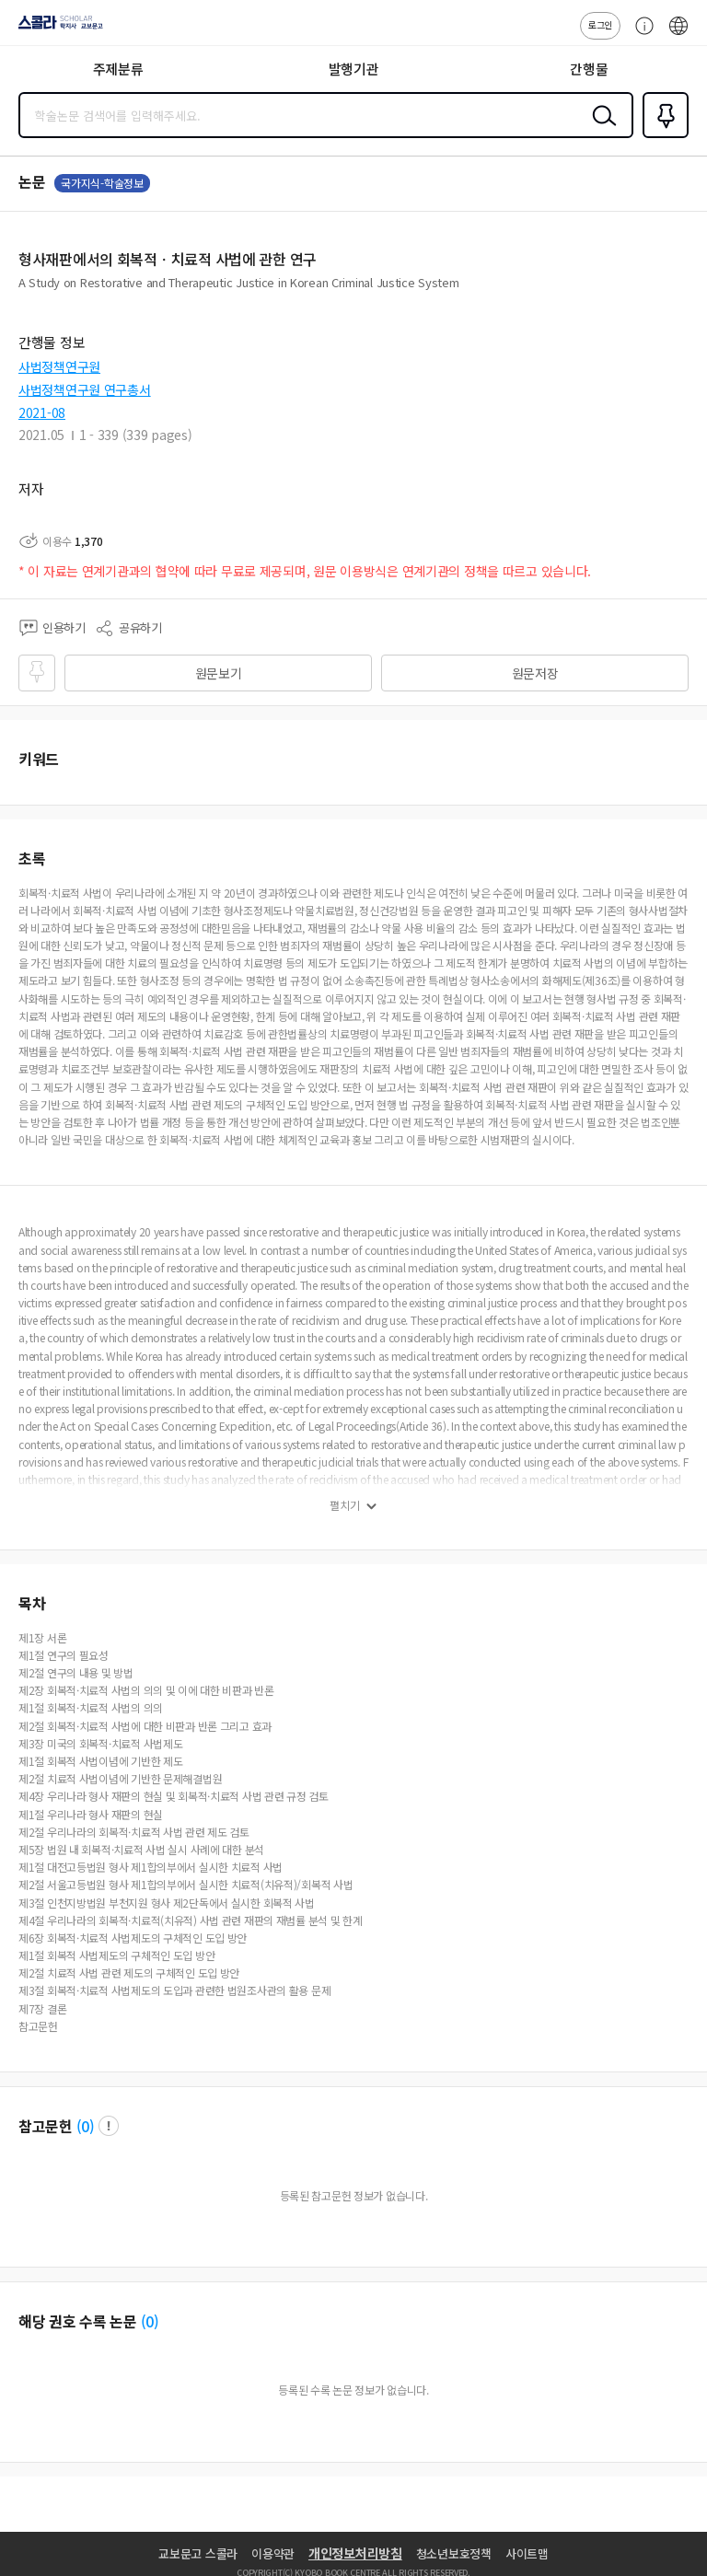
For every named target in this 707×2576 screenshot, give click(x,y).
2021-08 (41, 412)
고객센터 (639, 35)
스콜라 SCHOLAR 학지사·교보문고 (55, 28)
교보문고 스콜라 (198, 2553)
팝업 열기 (109, 2126)
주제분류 (118, 68)
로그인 (600, 24)
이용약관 (273, 2553)
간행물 (589, 68)
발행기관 (354, 68)
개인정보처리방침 (355, 2553)
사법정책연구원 (59, 366)
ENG (678, 35)
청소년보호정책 (454, 2553)
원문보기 (218, 673)
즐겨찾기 (661, 136)
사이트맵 (527, 2553)
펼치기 (345, 1505)
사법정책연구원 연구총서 (84, 389)
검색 (600, 130)
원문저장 (535, 673)
